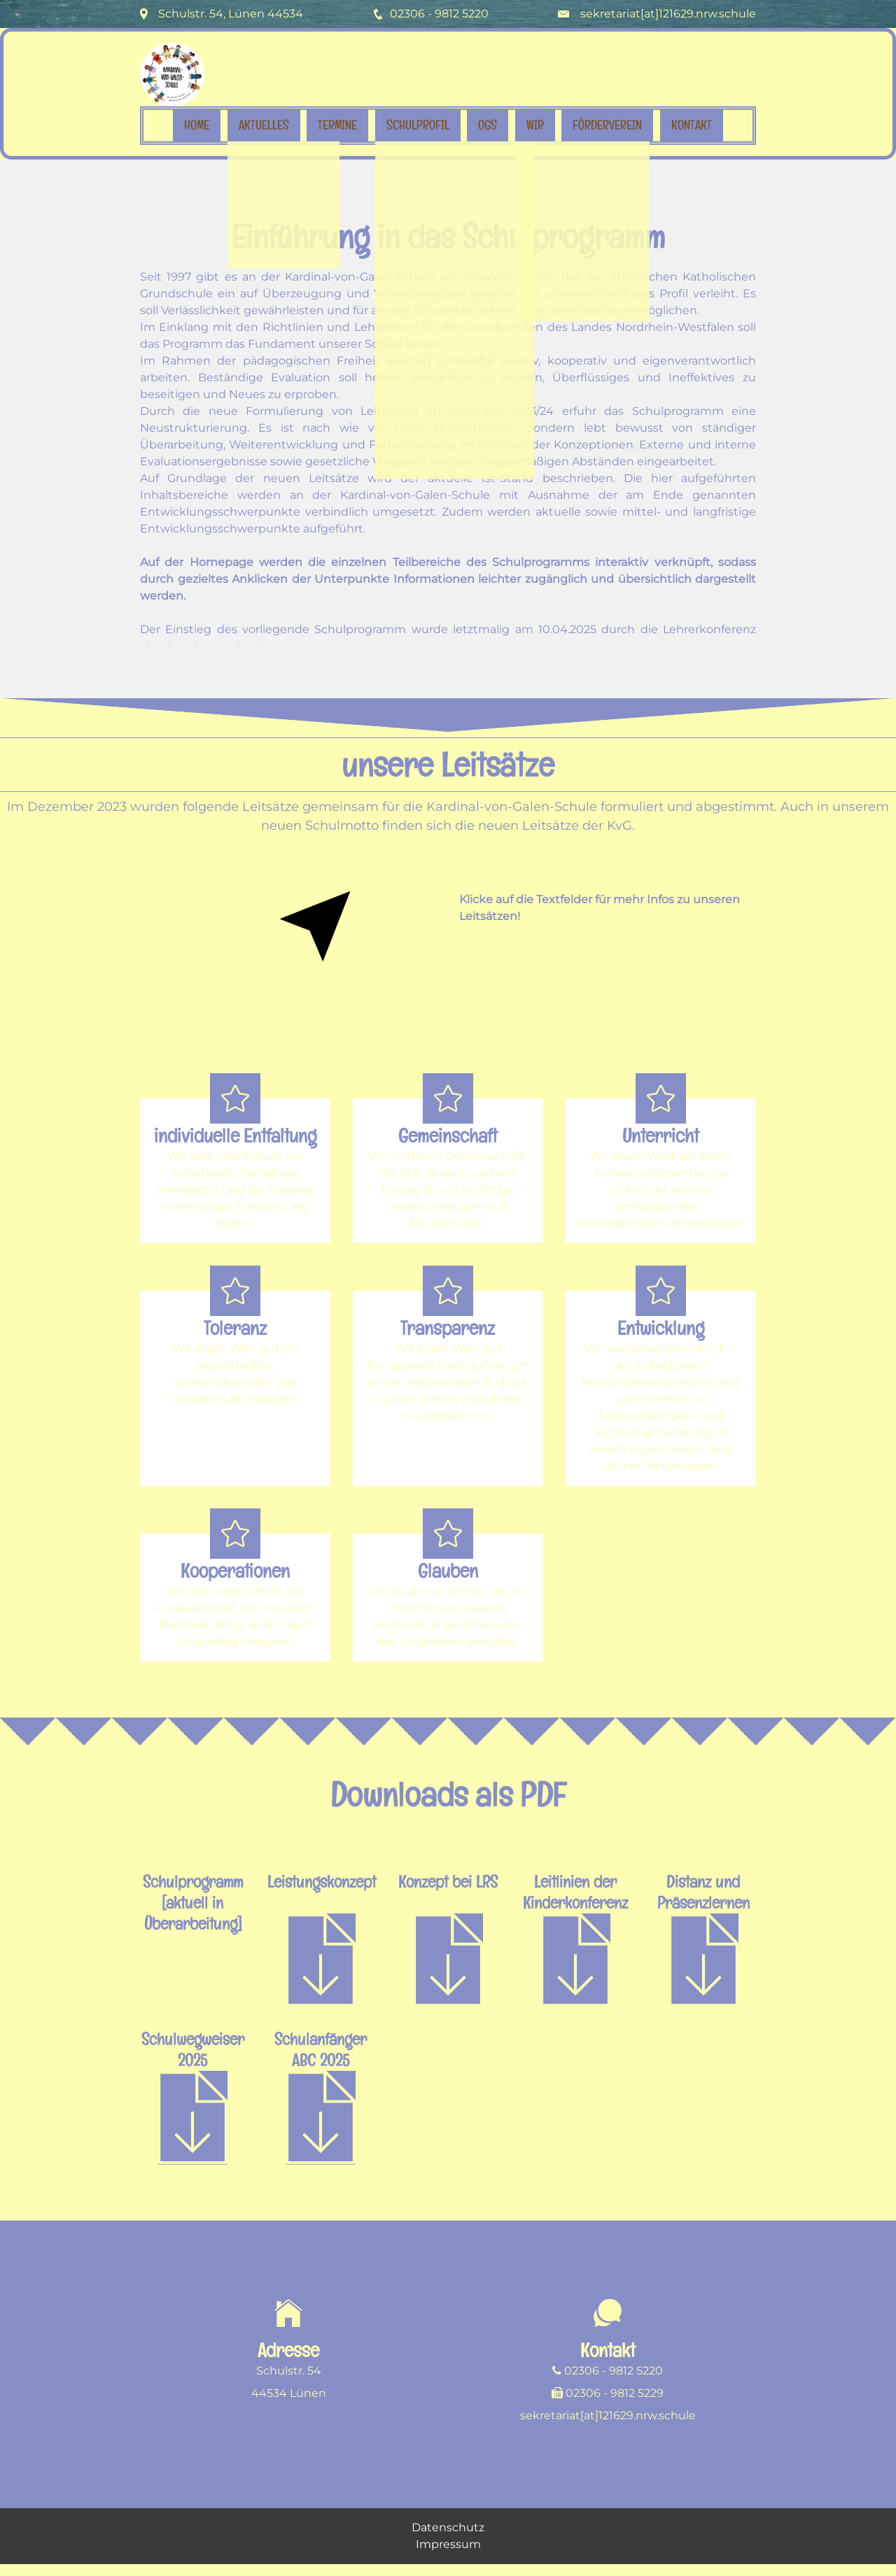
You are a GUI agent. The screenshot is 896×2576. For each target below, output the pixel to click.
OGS (487, 125)
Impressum (448, 2554)
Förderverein (607, 125)
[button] (235, 1180)
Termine (337, 125)
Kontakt (691, 125)
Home (196, 125)
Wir (535, 125)
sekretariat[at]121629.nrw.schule (668, 13)
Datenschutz (448, 2537)
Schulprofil (417, 125)
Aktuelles (264, 125)
